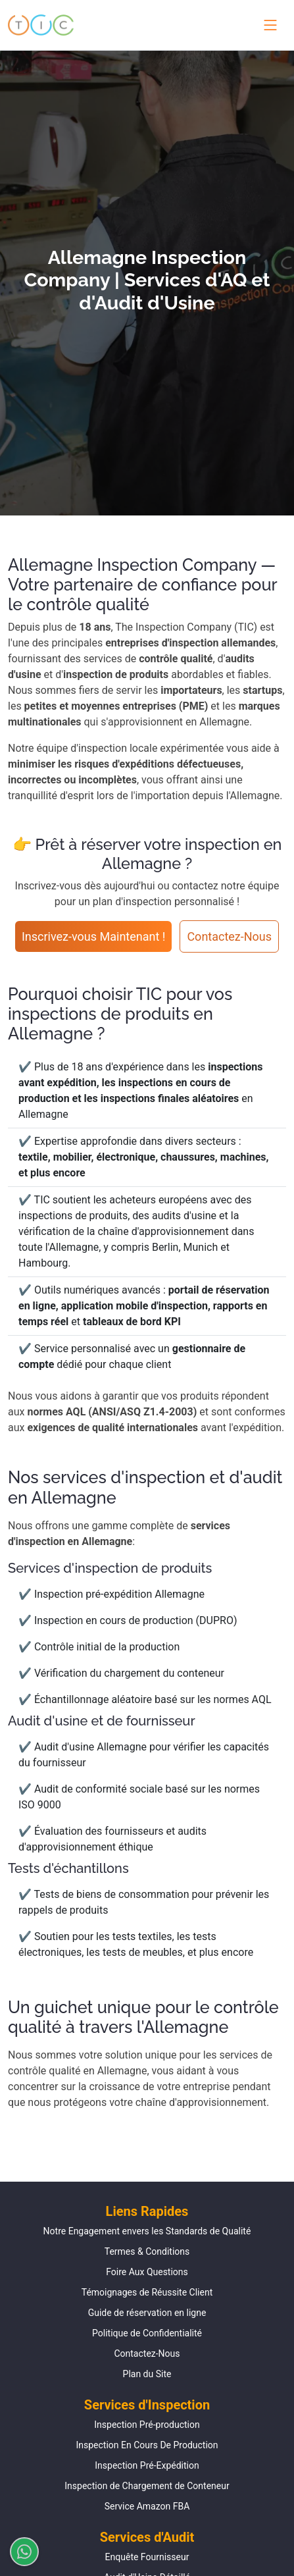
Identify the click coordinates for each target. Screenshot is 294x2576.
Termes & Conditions (147, 2251)
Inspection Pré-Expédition (147, 2465)
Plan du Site (147, 2374)
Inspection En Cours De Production (147, 2445)
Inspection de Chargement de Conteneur (146, 2486)
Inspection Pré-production (146, 2424)
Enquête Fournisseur (147, 2557)
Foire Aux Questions (147, 2272)
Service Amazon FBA (147, 2506)
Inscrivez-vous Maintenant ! (94, 936)
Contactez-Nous (229, 936)
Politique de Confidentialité (147, 2333)
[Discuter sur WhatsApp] (19, 2551)
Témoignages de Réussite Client (147, 2292)
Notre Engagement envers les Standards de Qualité (147, 2231)
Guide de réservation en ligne (147, 2312)
